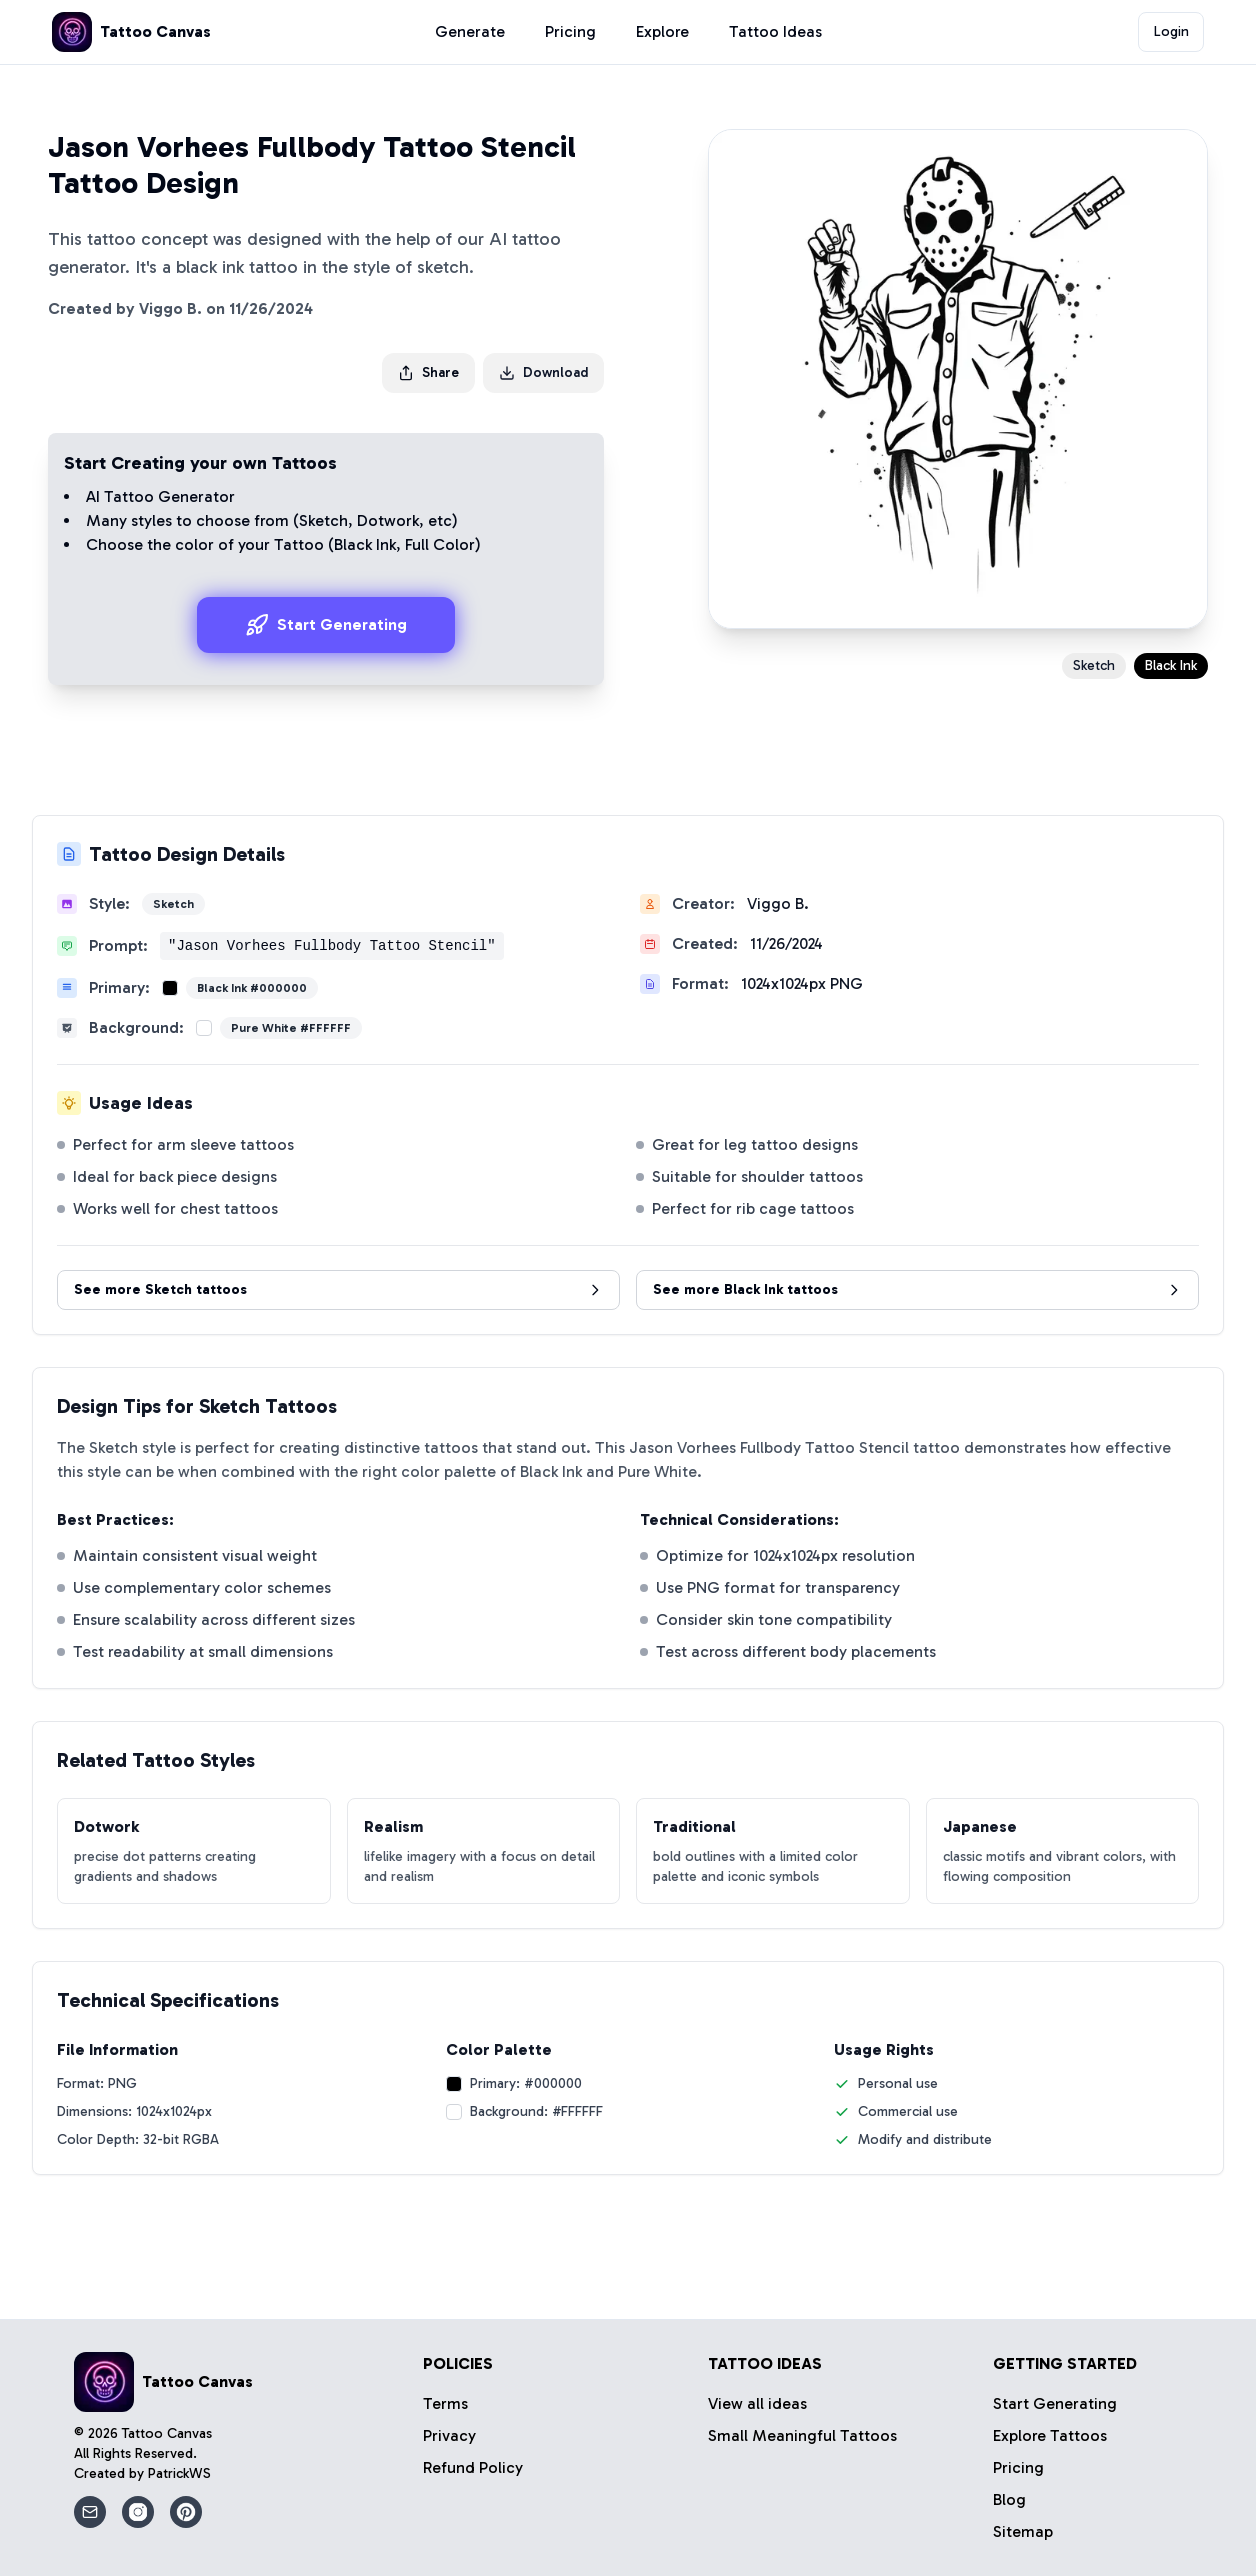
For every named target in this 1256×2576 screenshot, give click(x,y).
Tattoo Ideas (775, 31)
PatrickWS (179, 2473)
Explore (662, 31)
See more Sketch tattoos (338, 1289)
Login (1171, 31)
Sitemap (1023, 2531)
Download (543, 372)
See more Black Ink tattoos (917, 1289)
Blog (1009, 2499)
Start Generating (326, 625)
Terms (445, 2403)
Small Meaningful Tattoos (802, 2435)
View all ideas (757, 2403)
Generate (470, 31)
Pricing (570, 31)
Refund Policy (473, 2467)
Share (428, 372)
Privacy (449, 2435)
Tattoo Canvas (167, 2433)
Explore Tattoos (1050, 2435)
